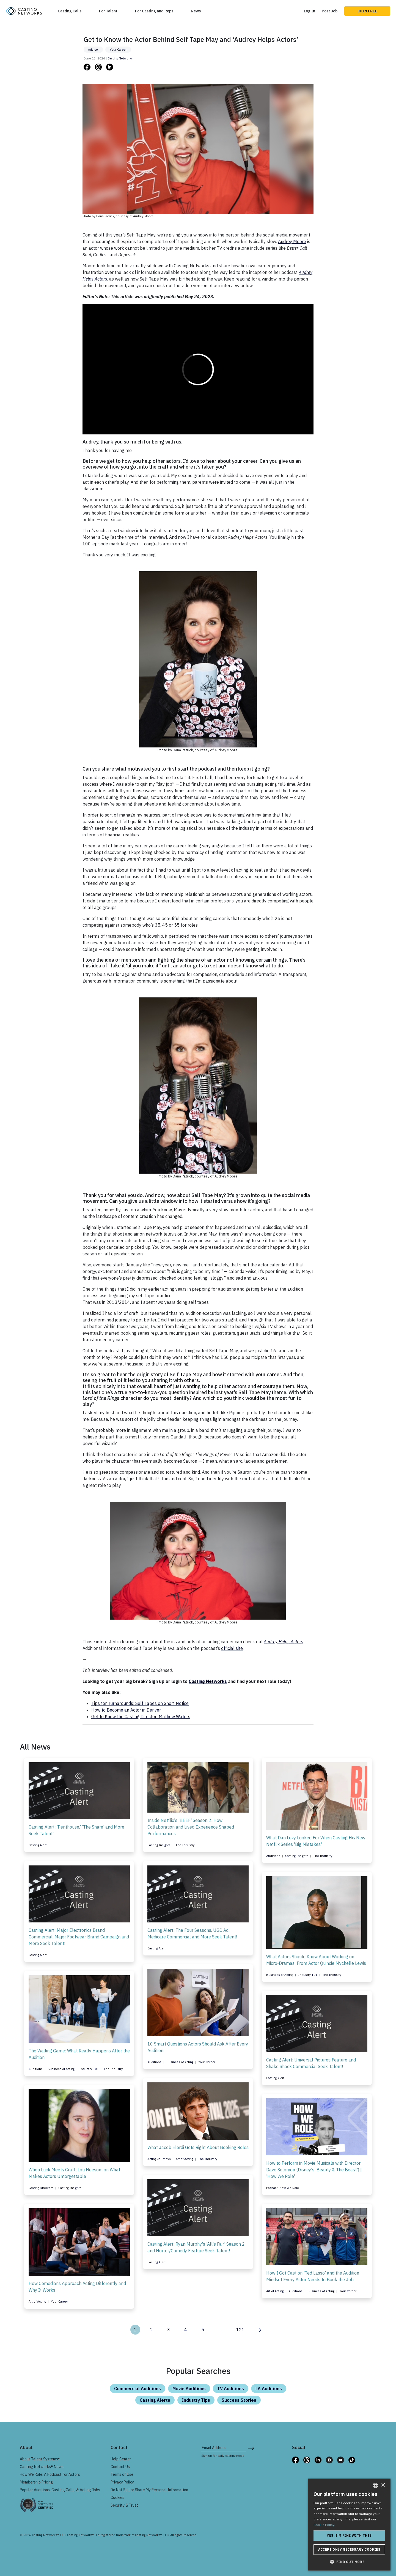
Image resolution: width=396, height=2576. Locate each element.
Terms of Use (122, 2474)
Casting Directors (41, 2188)
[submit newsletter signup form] (251, 2447)
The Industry (185, 1845)
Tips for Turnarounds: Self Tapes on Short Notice (140, 1703)
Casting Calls (69, 11)
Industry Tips (196, 2400)
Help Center (121, 2459)
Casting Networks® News (42, 2466)
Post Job (329, 11)
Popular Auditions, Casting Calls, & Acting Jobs (60, 2489)
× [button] (383, 2485)
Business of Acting (280, 1975)
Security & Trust (124, 2505)
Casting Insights (159, 1845)
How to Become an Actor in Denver (126, 1710)
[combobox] (375, 2485)
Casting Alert (38, 1845)
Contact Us (120, 2466)
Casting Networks (120, 58)
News (196, 11)
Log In (309, 11)
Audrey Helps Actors (283, 1641)
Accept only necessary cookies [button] (349, 2549)
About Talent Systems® (40, 2459)
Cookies (117, 2497)
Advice (93, 49)
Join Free (367, 11)
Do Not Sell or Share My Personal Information (149, 2489)
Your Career (118, 49)
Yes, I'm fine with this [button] (349, 2535)
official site (232, 1648)
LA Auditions (268, 2388)
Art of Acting (185, 2159)
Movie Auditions (189, 2388)
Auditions (273, 1856)
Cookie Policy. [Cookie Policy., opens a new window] (324, 2525)
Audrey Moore (292, 241)
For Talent (108, 11)
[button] (349, 2561)
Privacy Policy (122, 2482)
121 (240, 2329)
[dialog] (349, 2524)
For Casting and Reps (154, 11)
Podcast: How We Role (282, 2188)
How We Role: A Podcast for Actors (50, 2474)
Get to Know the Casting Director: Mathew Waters (140, 1716)
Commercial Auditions (137, 2388)
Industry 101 (308, 1975)
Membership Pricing (36, 2482)
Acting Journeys (159, 2159)
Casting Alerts (155, 2400)
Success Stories (239, 2400)
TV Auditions (230, 2388)
